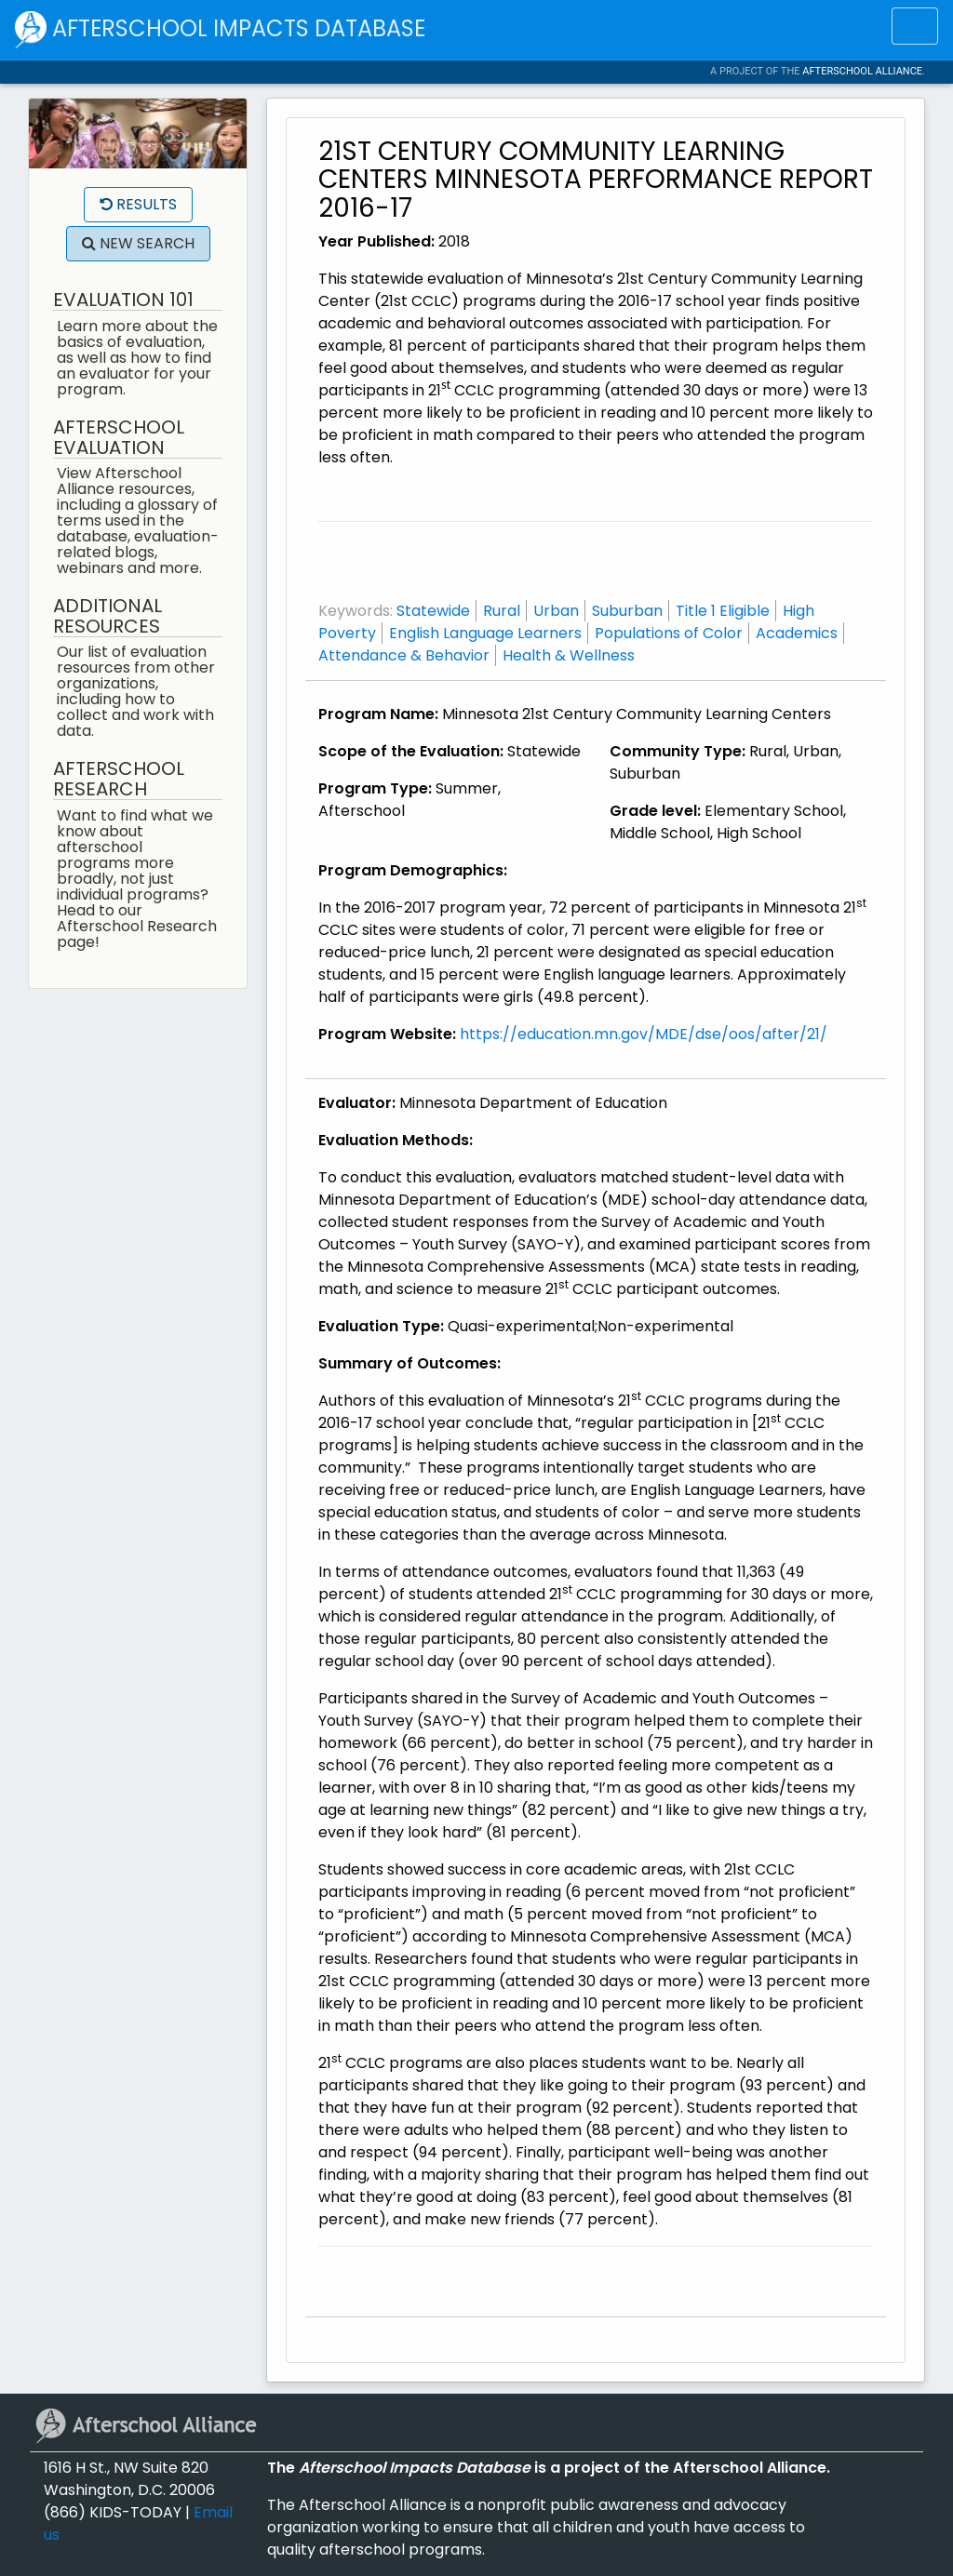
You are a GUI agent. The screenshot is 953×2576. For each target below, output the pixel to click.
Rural (501, 610)
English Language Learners (485, 633)
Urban (556, 610)
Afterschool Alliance (862, 71)
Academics (797, 633)
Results (138, 204)
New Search (138, 243)
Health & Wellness (569, 655)
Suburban (627, 610)
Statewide (433, 610)
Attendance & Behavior (404, 655)
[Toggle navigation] (915, 26)
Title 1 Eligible (723, 610)
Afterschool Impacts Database (220, 29)
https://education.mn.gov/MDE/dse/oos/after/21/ (643, 1034)
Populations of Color (669, 633)
